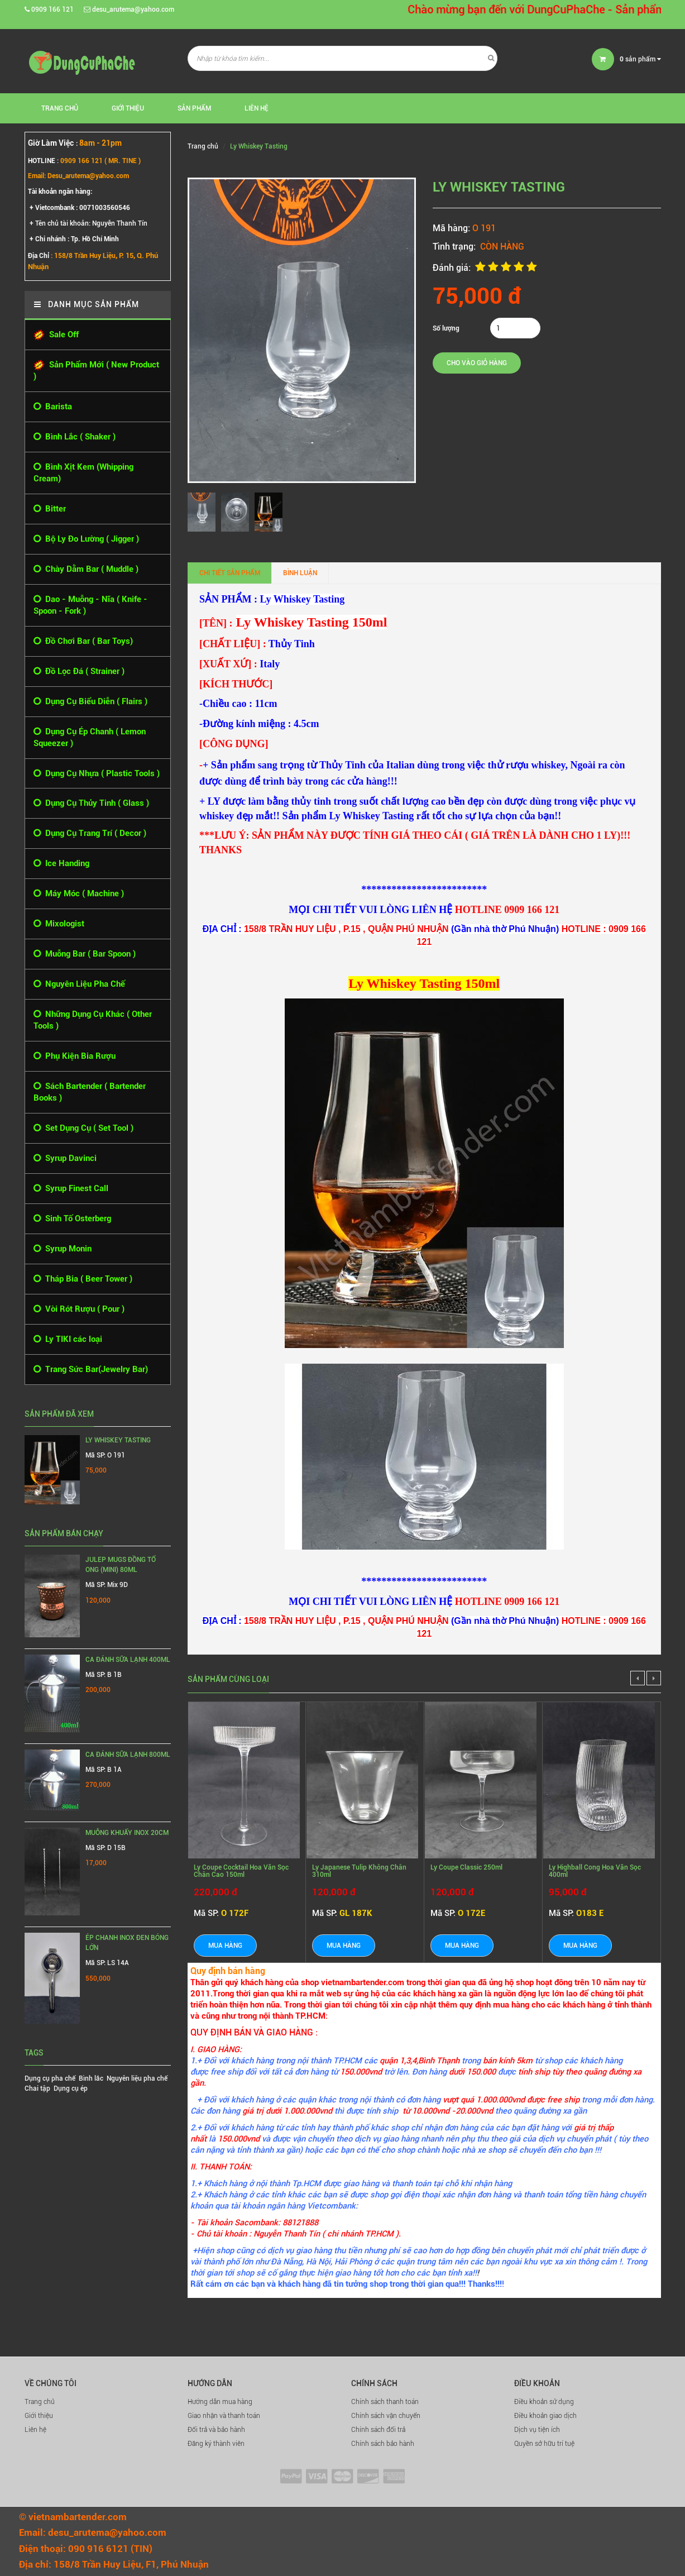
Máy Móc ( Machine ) (78, 894)
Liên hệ (35, 2430)
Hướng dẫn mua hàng (220, 2402)
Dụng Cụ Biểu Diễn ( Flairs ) (90, 702)
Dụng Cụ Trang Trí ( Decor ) (89, 833)
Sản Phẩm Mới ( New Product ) (96, 370)
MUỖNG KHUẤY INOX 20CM (127, 1833)
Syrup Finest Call (70, 1188)
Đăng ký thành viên (216, 2444)
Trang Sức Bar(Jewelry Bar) (90, 1369)
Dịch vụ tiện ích (537, 2430)
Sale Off (56, 335)
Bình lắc (91, 2078)
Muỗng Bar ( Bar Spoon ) (84, 954)
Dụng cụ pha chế (50, 2078)
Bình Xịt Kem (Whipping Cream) (83, 472)
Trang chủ (40, 2402)
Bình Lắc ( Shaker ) (74, 437)
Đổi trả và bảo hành (216, 2430)
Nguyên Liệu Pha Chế (79, 984)
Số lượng (446, 328)
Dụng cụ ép (71, 2088)
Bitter (49, 509)
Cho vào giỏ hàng (477, 363)
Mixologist (58, 924)
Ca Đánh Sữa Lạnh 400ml (127, 1660)
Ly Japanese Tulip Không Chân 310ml (359, 1871)
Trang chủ (59, 108)
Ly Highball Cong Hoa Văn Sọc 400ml (595, 1871)
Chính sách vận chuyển (385, 2416)
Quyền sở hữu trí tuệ (544, 2444)
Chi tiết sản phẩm (229, 573)
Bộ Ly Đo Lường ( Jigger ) (86, 539)
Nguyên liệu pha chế (137, 2078)
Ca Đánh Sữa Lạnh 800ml (127, 1754)
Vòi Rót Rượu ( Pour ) (78, 1309)
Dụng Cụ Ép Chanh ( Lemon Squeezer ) (89, 737)
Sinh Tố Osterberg (72, 1219)
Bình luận (300, 573)
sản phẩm (640, 59)
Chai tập (37, 2088)
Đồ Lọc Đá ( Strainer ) (78, 671)
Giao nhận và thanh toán (224, 2416)
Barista (52, 407)
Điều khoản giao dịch (545, 2416)
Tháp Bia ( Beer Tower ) (82, 1279)
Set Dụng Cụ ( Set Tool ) (83, 1128)
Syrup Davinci (65, 1158)
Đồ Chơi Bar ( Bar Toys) (83, 641)
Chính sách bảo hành (382, 2444)
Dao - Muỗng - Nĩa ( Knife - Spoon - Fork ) (90, 605)
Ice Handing (61, 863)
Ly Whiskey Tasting (118, 1440)
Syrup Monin (62, 1249)
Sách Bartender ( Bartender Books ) (89, 1092)
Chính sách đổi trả (378, 2430)
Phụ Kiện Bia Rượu (74, 1056)
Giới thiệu (128, 108)
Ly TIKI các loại (67, 1339)
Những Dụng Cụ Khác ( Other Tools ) (92, 1020)
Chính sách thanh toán (385, 2402)
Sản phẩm (194, 108)
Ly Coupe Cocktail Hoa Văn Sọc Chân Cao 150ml (241, 1871)
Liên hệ (257, 108)
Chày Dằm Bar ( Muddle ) (85, 569)
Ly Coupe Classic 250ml (466, 1867)
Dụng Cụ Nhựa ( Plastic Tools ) (96, 774)
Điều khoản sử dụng (544, 2402)
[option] (204, 512)
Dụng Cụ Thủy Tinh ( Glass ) (91, 803)
